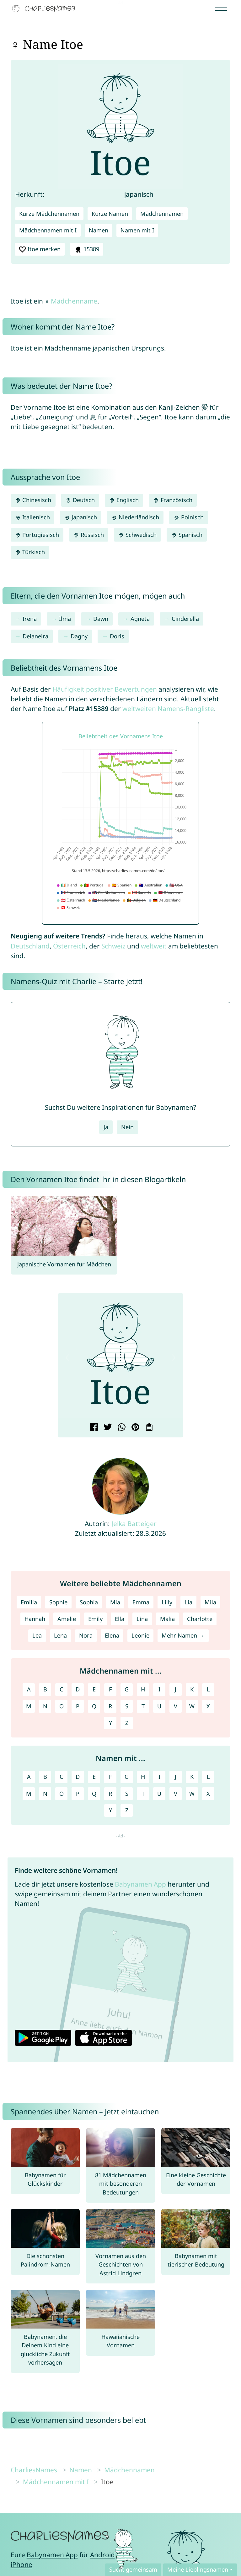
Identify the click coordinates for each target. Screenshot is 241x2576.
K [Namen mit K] (192, 1776)
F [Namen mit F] (110, 1776)
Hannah (34, 1619)
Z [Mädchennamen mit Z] (126, 1723)
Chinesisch (33, 500)
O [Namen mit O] (61, 1793)
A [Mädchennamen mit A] (29, 1689)
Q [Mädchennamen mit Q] (94, 1706)
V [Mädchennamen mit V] (175, 1706)
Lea (37, 1635)
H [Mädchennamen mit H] (143, 1689)
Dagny (79, 636)
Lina (142, 1619)
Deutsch (80, 500)
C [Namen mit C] (61, 1776)
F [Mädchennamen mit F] (110, 1689)
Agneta (140, 618)
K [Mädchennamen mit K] (192, 1689)
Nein (127, 1127)
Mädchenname (74, 301)
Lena (60, 1635)
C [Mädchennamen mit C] (61, 1689)
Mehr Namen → (183, 1635)
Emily (95, 1619)
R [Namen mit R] (110, 1793)
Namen (98, 230)
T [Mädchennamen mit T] (143, 1706)
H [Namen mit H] (143, 1776)
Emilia (29, 1602)
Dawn (100, 618)
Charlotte (199, 1619)
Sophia (89, 1602)
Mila (210, 1602)
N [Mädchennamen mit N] (45, 1706)
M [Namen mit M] (28, 1793)
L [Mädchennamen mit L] (208, 1689)
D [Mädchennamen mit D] (78, 1689)
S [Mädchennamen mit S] (126, 1706)
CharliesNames (34, 2469)
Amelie (66, 1619)
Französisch (172, 500)
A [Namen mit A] (29, 1776)
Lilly (167, 1602)
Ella (119, 1619)
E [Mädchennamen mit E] (94, 1689)
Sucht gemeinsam (133, 2569)
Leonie (140, 1635)
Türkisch (30, 552)
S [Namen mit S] (126, 1793)
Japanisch (80, 517)
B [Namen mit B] (45, 1776)
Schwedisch (137, 534)
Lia (188, 1602)
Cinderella (185, 618)
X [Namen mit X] (208, 1793)
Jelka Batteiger (134, 1523)
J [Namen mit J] (175, 1776)
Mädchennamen (162, 213)
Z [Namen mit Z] (126, 1810)
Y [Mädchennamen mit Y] (110, 1723)
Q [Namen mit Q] (94, 1793)
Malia (167, 1619)
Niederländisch (135, 517)
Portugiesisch (37, 534)
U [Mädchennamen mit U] (159, 1706)
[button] (67, 1357)
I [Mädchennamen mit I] (159, 1689)
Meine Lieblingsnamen (197, 2569)
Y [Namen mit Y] (110, 1810)
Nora (86, 1635)
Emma (140, 1602)
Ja (106, 1127)
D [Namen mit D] (78, 1776)
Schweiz (113, 946)
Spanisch (186, 534)
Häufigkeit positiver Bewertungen (104, 689)
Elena (112, 1635)
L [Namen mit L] (208, 1776)
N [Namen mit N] (45, 1793)
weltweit (154, 946)
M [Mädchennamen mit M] (28, 1706)
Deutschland (30, 946)
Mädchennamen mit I (48, 230)
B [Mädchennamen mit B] (45, 1689)
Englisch (124, 500)
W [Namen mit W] (192, 1793)
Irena (30, 618)
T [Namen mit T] (143, 1793)
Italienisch (32, 517)
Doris (117, 636)
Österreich (69, 946)
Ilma (65, 618)
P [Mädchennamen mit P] (77, 1706)
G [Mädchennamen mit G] (127, 1689)
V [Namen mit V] (175, 1793)
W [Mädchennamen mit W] (192, 1706)
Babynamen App (140, 1884)
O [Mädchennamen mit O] (61, 1706)
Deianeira (35, 636)
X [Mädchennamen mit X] (208, 1706)
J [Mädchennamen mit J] (175, 1689)
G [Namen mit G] (127, 1776)
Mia (115, 1602)
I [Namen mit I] (159, 1776)
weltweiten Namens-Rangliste (168, 708)
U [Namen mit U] (159, 1793)
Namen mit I (137, 230)
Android (102, 2554)
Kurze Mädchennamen (49, 213)
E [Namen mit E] (94, 1776)
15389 (86, 249)
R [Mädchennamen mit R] (110, 1706)
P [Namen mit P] (77, 1793)
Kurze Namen (110, 213)
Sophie (58, 1602)
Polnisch (188, 517)
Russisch (88, 534)
